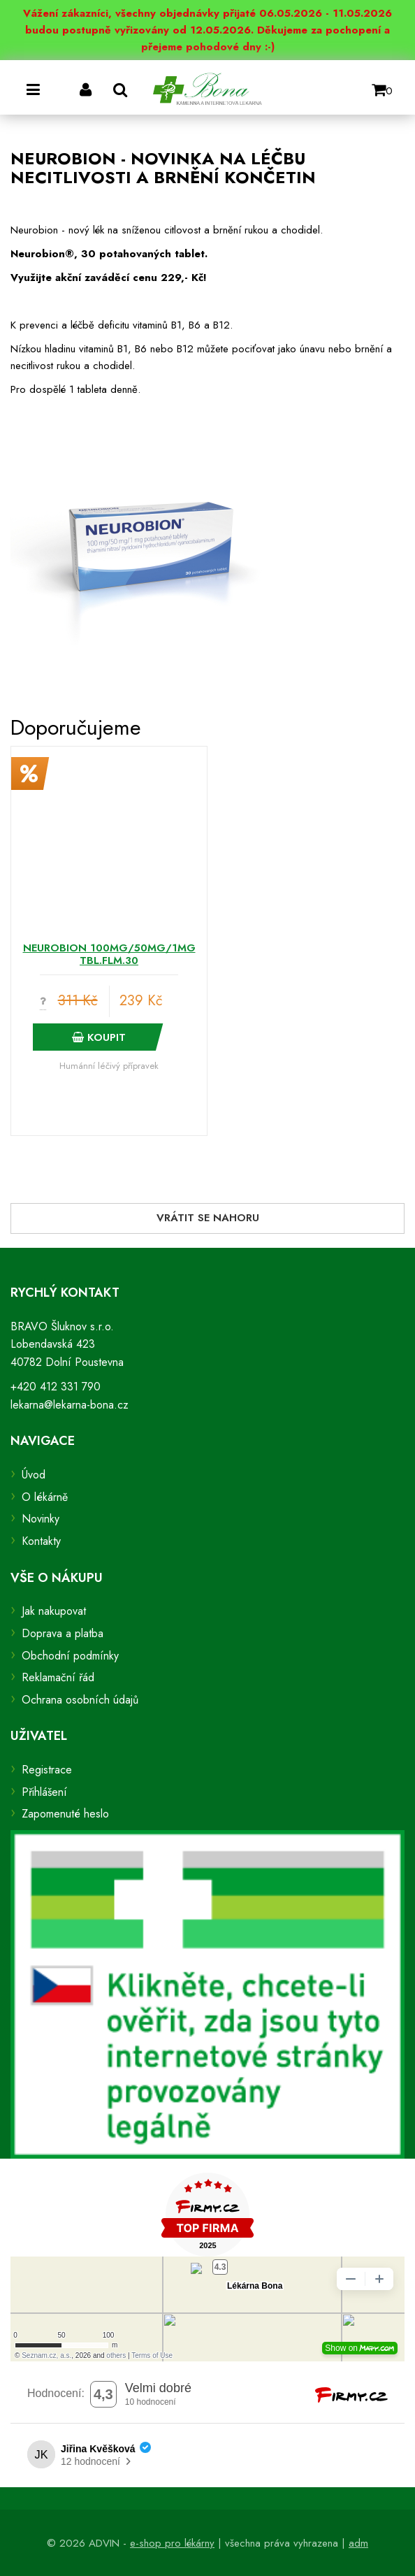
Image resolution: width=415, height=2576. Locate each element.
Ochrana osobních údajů (80, 1700)
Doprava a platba (62, 1633)
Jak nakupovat (54, 1611)
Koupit (99, 1037)
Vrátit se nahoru (207, 1217)
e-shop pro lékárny (172, 2543)
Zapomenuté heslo (65, 1814)
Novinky (40, 1519)
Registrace (47, 1770)
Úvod (33, 1475)
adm (358, 2543)
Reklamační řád (58, 1677)
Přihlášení (44, 1792)
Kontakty (41, 1541)
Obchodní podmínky (70, 1656)
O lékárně (45, 1497)
